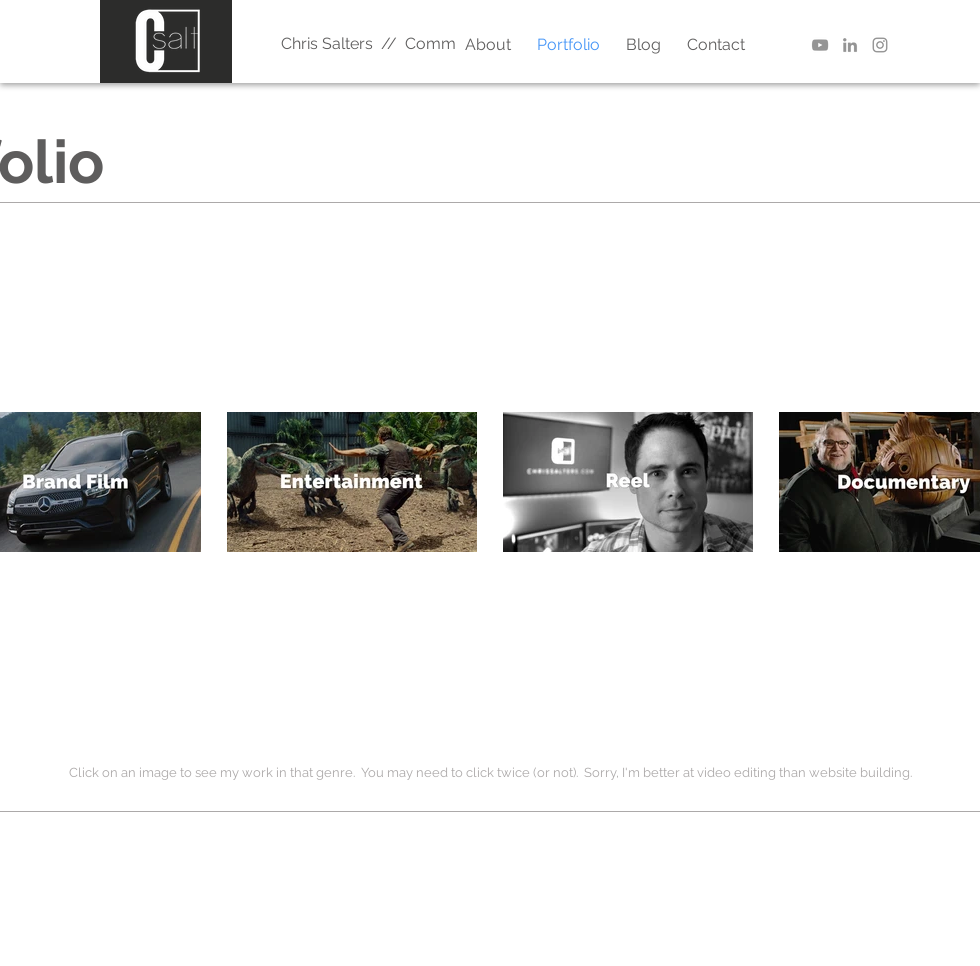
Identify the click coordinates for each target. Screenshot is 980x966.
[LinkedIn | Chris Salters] (850, 45)
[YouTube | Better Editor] (820, 45)
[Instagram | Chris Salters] (880, 45)
